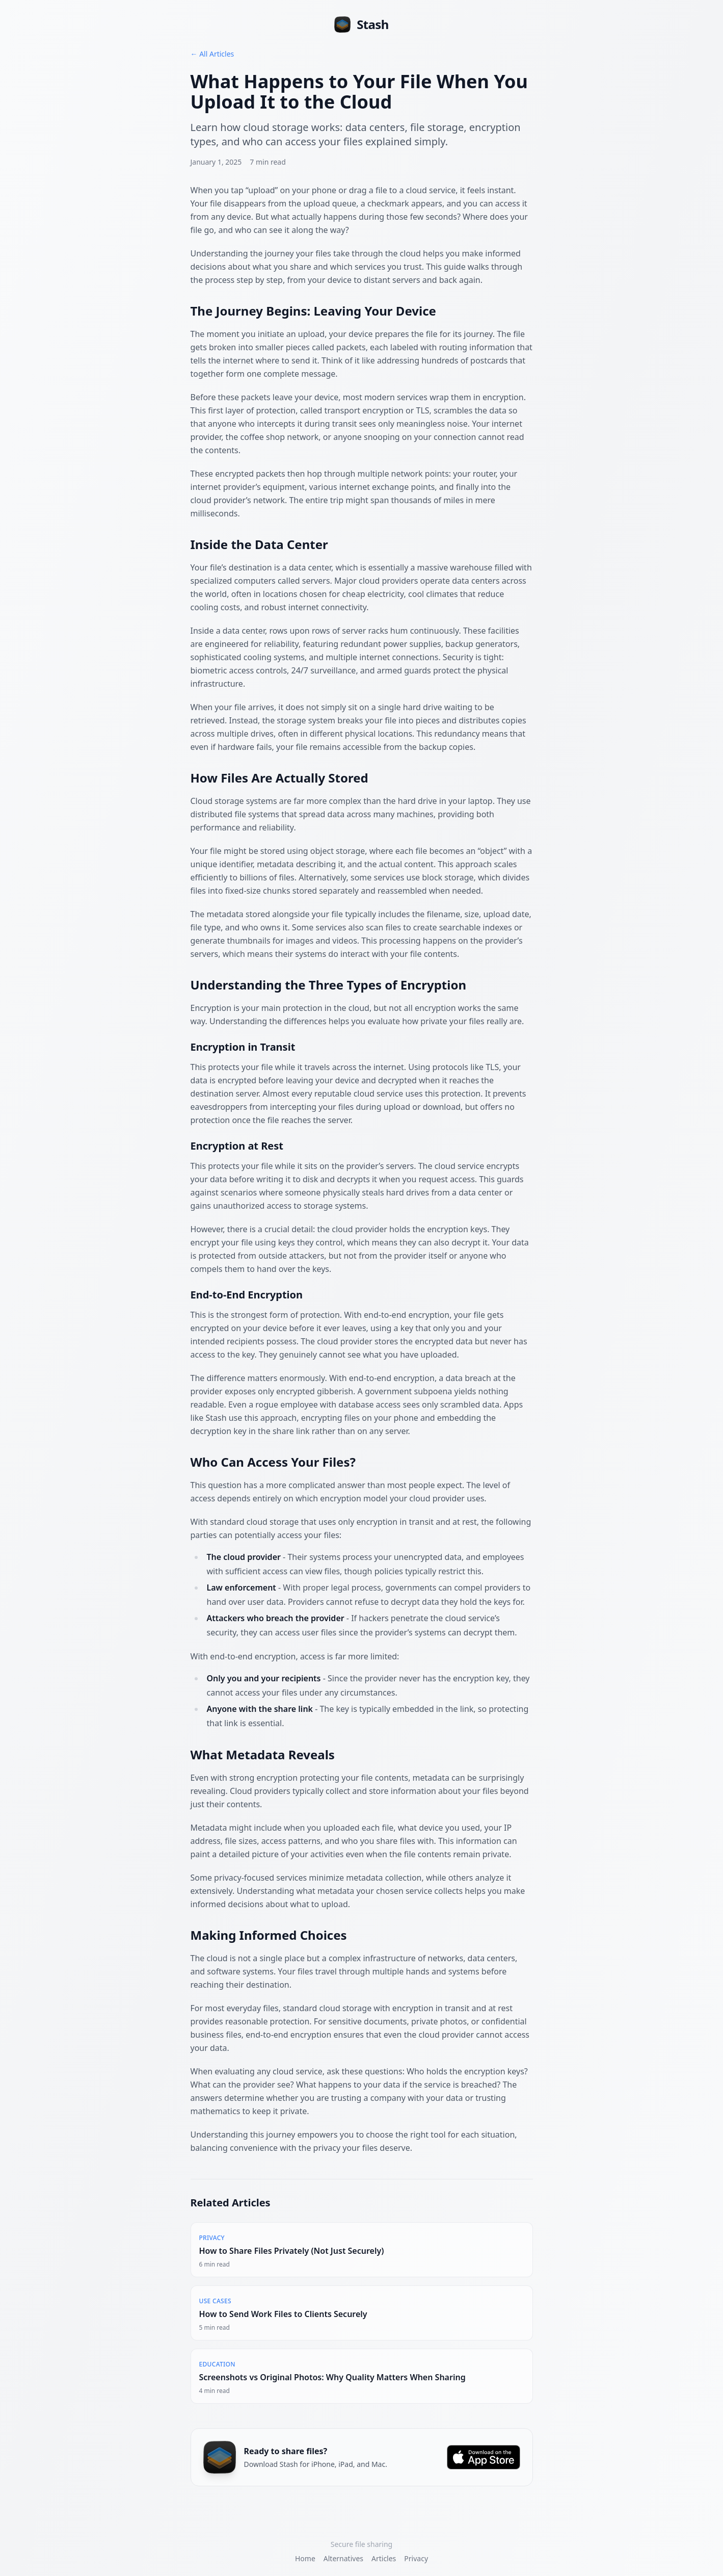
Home (305, 2558)
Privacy (416, 2558)
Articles (383, 2558)
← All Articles (212, 54)
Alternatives (343, 2558)
